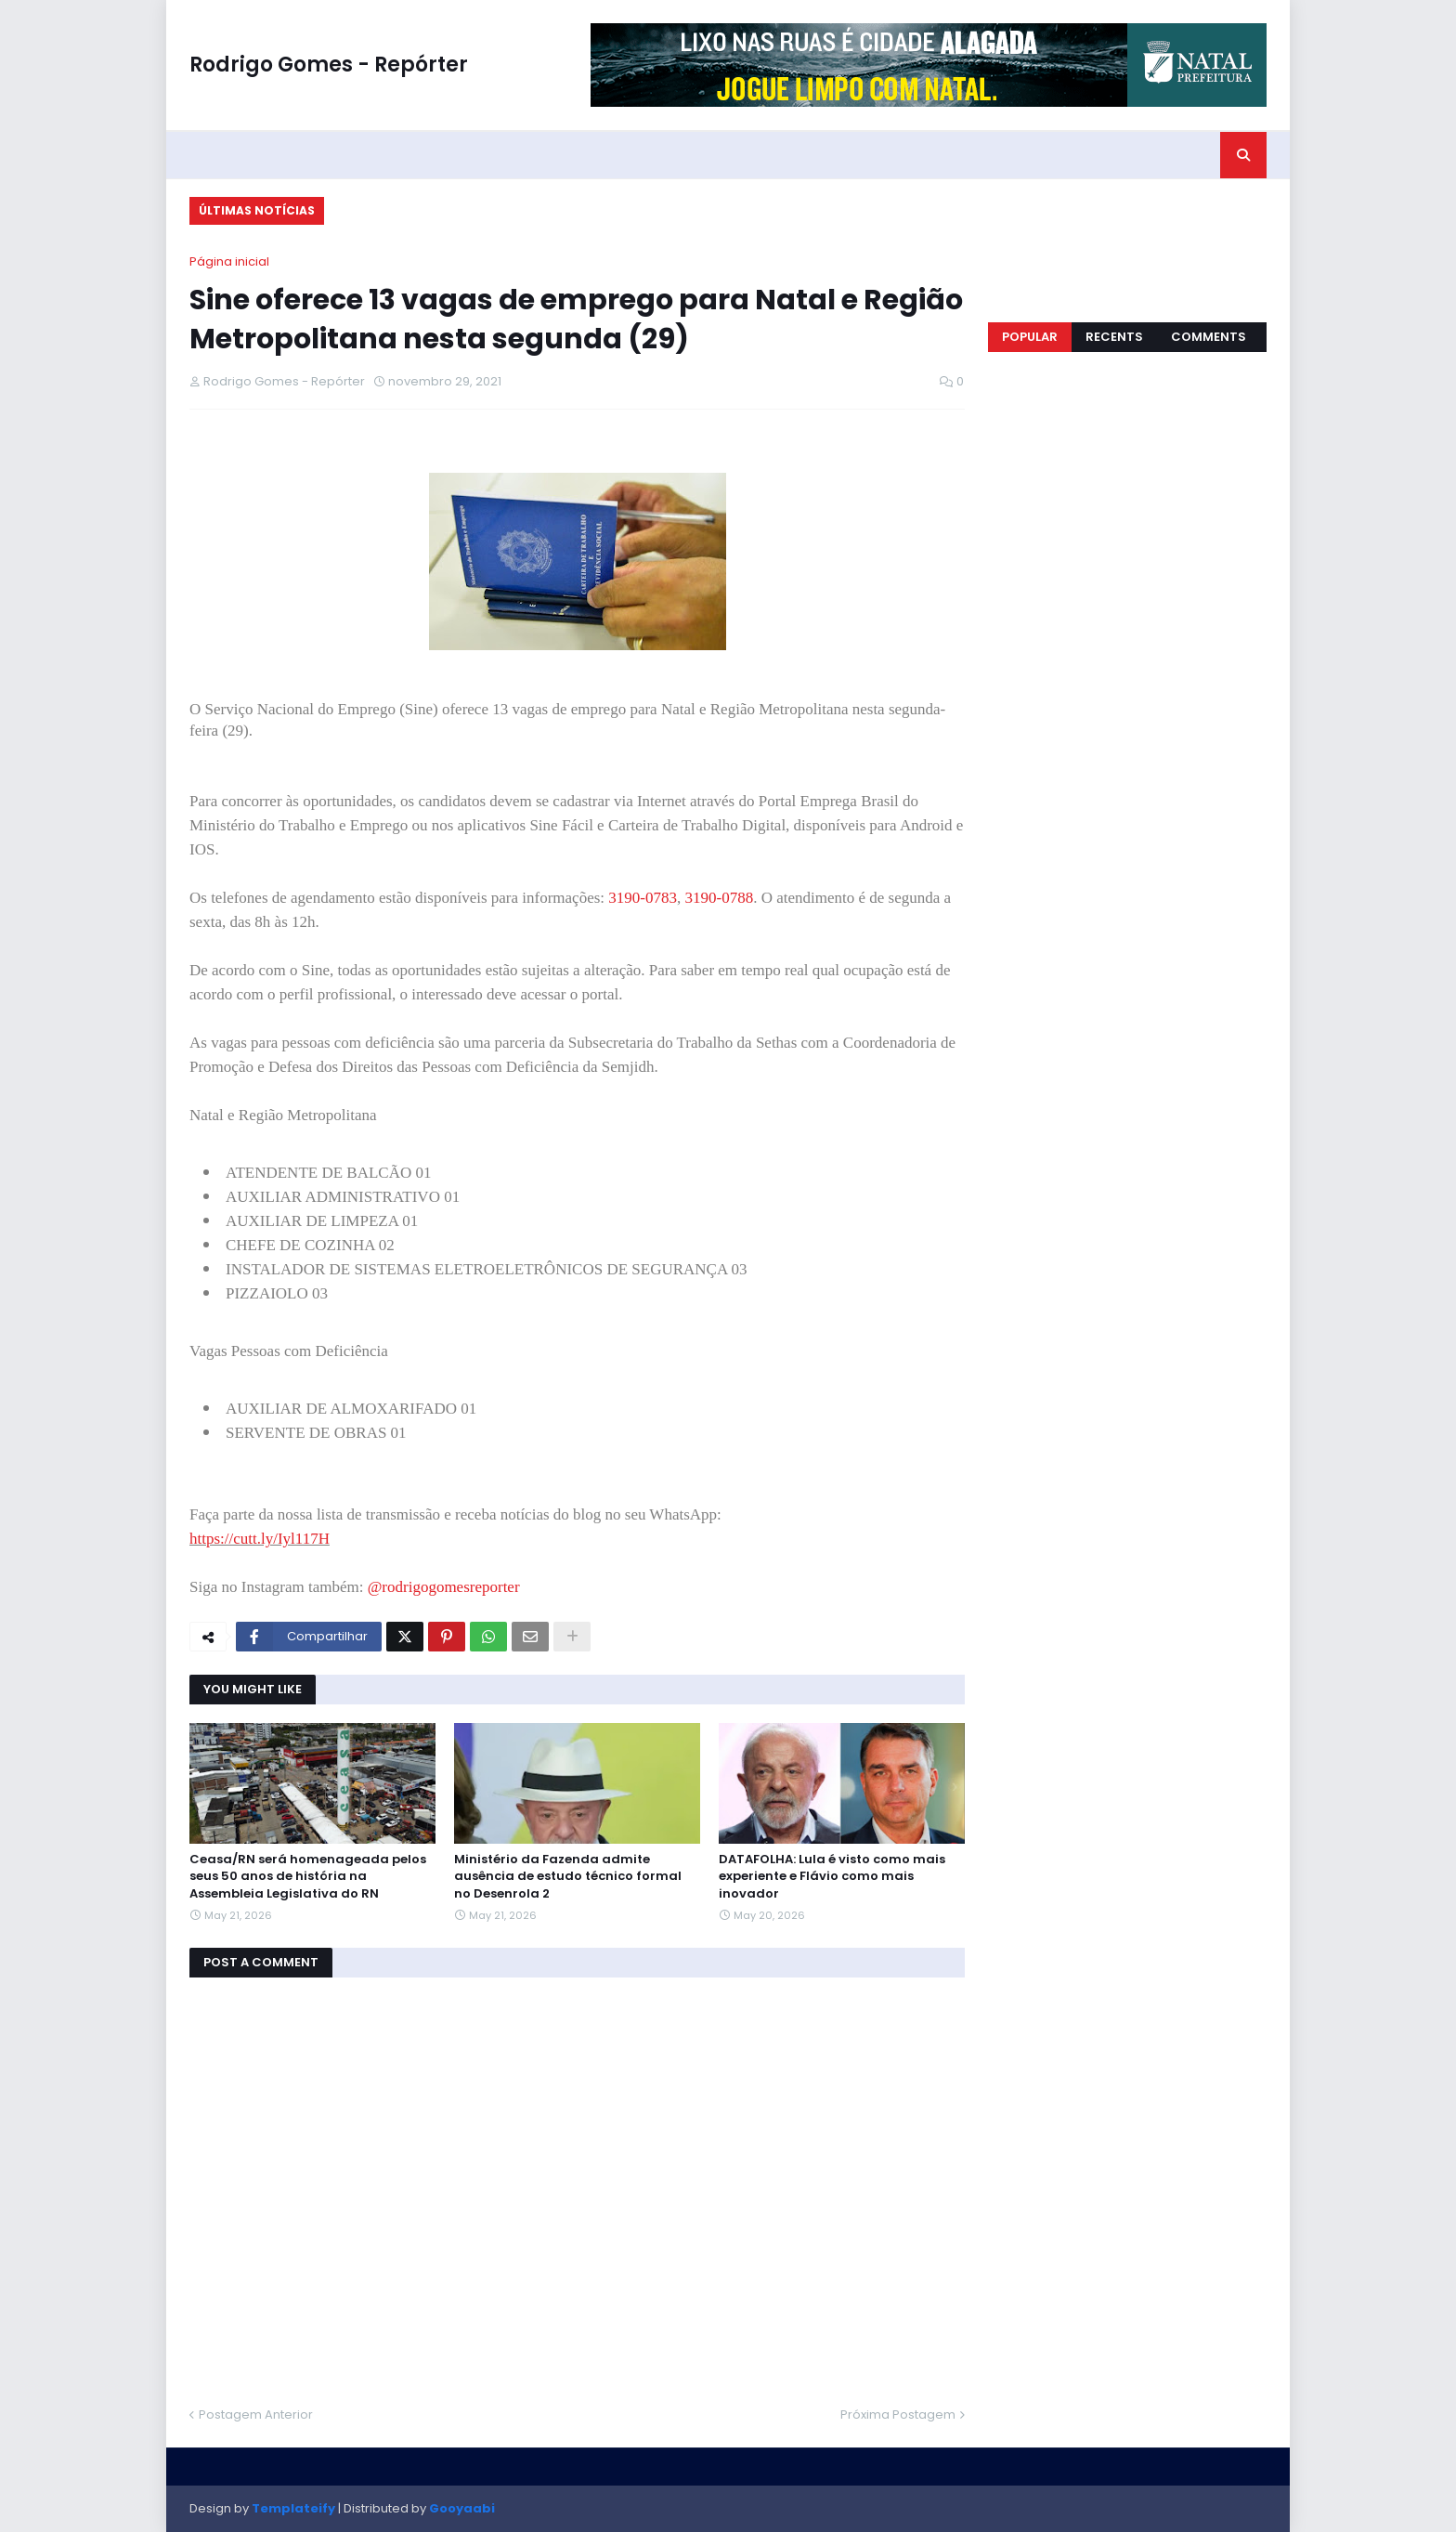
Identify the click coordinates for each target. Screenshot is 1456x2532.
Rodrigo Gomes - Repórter (328, 64)
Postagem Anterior (256, 2414)
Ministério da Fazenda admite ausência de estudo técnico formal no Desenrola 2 (568, 1876)
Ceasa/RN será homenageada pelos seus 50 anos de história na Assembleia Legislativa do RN (307, 1876)
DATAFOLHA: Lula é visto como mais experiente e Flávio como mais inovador (832, 1876)
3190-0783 (642, 898)
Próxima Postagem (898, 2414)
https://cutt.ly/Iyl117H (259, 1538)
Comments (1208, 337)
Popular (1030, 337)
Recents (1114, 337)
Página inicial (229, 261)
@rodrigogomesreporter (444, 1587)
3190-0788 (718, 898)
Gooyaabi (462, 2508)
